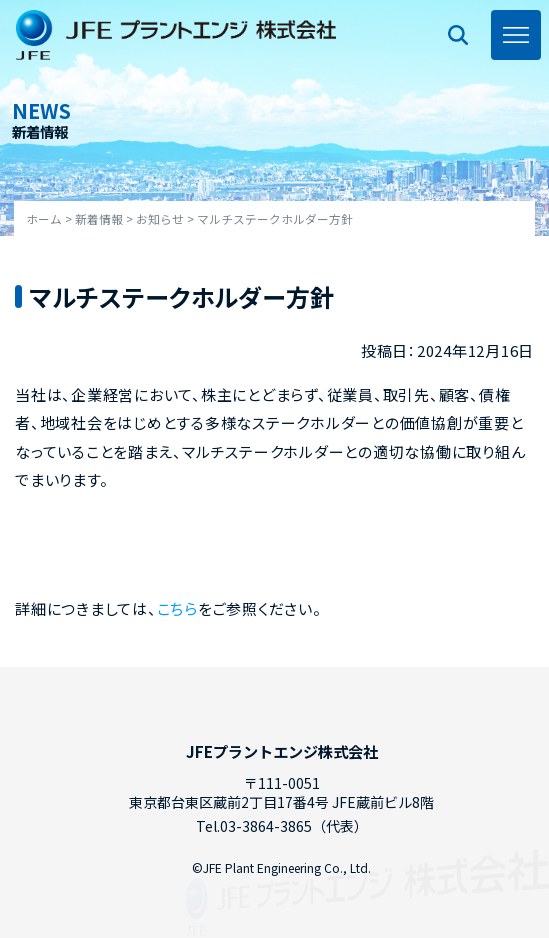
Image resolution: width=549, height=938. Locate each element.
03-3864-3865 (266, 826)
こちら (177, 608)
